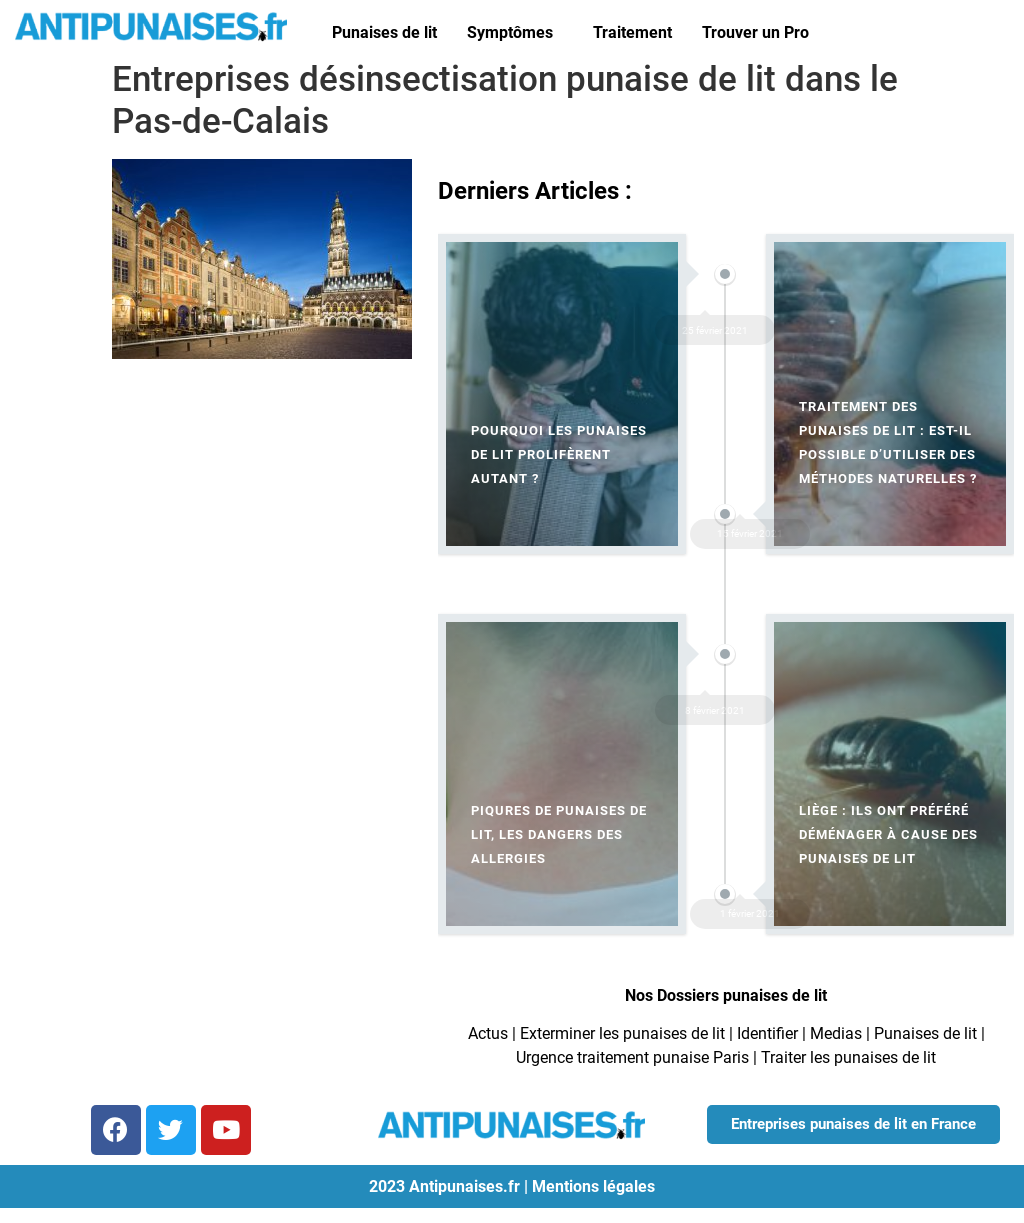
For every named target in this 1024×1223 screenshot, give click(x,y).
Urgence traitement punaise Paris (632, 1057)
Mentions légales (593, 1186)
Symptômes (510, 32)
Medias (836, 1033)
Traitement (632, 32)
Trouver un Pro (755, 32)
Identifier (767, 1033)
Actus (488, 1033)
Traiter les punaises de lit (848, 1057)
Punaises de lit (384, 32)
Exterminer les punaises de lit (622, 1033)
